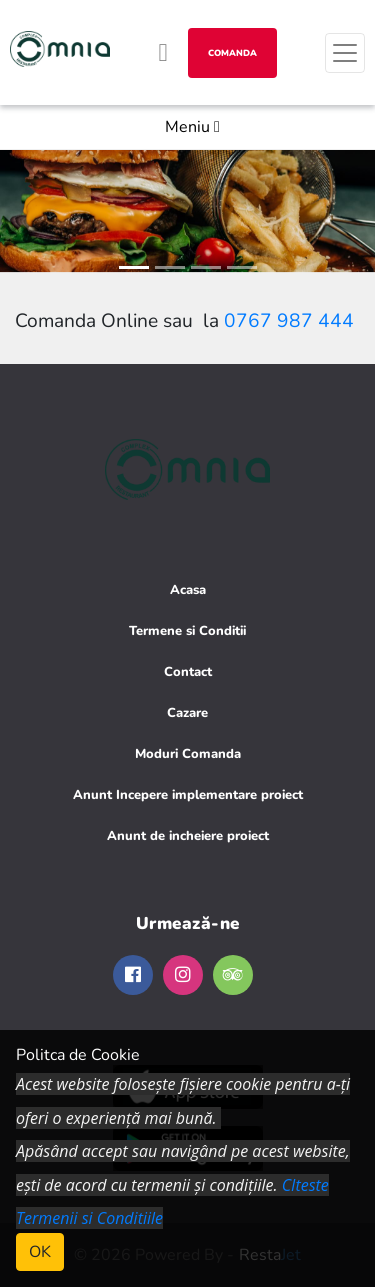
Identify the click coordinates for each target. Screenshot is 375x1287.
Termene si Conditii (187, 631)
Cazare (187, 713)
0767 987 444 (289, 321)
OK (40, 1252)
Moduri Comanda (188, 754)
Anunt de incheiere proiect (188, 836)
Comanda (232, 53)
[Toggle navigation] (345, 53)
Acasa (188, 590)
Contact (188, 672)
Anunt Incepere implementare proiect (188, 795)
